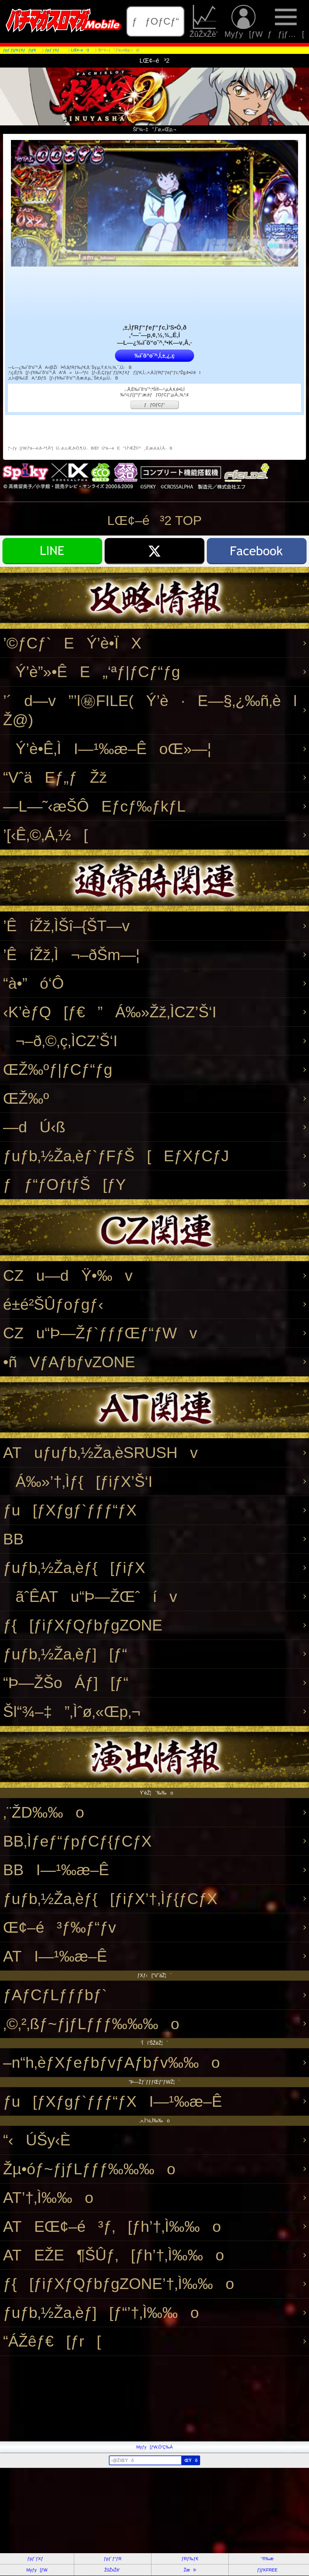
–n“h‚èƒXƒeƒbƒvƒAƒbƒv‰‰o (111, 2062)
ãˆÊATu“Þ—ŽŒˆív (90, 1596)
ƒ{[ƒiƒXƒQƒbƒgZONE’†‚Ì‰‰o (118, 2283)
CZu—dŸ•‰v (68, 1275)
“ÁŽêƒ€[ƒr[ (52, 2341)
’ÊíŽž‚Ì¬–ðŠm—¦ (71, 954)
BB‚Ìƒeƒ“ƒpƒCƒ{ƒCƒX (77, 1841)
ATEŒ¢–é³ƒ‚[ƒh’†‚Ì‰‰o (112, 2226)
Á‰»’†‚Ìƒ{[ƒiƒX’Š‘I (77, 1481)
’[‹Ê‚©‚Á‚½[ (45, 835)
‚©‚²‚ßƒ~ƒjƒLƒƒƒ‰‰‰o (91, 2023)
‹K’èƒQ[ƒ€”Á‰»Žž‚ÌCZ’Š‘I (110, 1012)
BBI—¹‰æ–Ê (56, 1870)
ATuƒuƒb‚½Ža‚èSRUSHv (100, 1452)
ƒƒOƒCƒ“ (155, 21)
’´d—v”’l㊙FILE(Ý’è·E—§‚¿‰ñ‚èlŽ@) (150, 710)
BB (13, 1539)
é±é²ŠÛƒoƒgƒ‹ (53, 1304)
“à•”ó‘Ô (33, 983)
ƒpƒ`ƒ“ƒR (112, 2558)
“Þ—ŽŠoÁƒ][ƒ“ (65, 1682)
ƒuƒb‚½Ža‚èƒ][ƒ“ (65, 1654)
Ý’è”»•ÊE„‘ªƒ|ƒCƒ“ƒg (91, 671)
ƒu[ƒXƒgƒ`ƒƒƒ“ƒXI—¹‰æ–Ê (112, 2101)
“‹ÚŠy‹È (37, 2140)
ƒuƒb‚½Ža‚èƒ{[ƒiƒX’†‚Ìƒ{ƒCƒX (110, 1898)
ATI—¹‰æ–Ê (55, 1956)
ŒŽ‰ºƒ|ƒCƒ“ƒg (57, 1069)
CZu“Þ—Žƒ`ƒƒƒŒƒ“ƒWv (100, 1333)
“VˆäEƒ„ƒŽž (55, 777)
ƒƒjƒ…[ (286, 21)
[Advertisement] (154, 2398)
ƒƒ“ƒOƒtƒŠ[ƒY (64, 1184)
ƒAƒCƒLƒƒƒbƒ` (55, 1995)
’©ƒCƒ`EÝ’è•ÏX (72, 643)
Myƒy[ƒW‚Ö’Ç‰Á (154, 2447)
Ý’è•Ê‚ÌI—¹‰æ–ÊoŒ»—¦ (107, 748)
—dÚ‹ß (34, 1127)
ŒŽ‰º (26, 1098)
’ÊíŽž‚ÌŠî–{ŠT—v (66, 926)
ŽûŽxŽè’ (204, 21)
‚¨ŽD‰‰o (43, 1812)
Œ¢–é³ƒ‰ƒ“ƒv (59, 1927)
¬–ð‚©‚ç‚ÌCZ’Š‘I (60, 1041)
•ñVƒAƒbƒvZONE (69, 1362)
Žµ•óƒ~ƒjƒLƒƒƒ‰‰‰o (89, 2169)
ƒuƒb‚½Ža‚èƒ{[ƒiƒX (74, 1567)
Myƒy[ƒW (243, 21)
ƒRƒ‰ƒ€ (190, 2558)
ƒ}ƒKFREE (267, 2569)
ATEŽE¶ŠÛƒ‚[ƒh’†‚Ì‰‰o (113, 2255)
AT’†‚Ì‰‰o (48, 2197)
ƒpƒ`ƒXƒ (37, 2558)
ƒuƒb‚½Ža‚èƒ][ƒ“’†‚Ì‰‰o (101, 2312)
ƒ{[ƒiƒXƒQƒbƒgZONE (82, 1625)
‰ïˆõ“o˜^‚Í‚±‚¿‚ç (154, 356)
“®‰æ (267, 2558)
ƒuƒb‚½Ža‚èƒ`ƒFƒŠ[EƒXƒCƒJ (116, 1156)
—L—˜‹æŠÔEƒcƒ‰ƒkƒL (94, 806)
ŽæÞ (190, 2569)
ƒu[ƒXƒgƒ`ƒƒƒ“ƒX (70, 1510)
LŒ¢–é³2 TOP (154, 520)
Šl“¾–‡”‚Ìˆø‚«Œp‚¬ (72, 1711)
